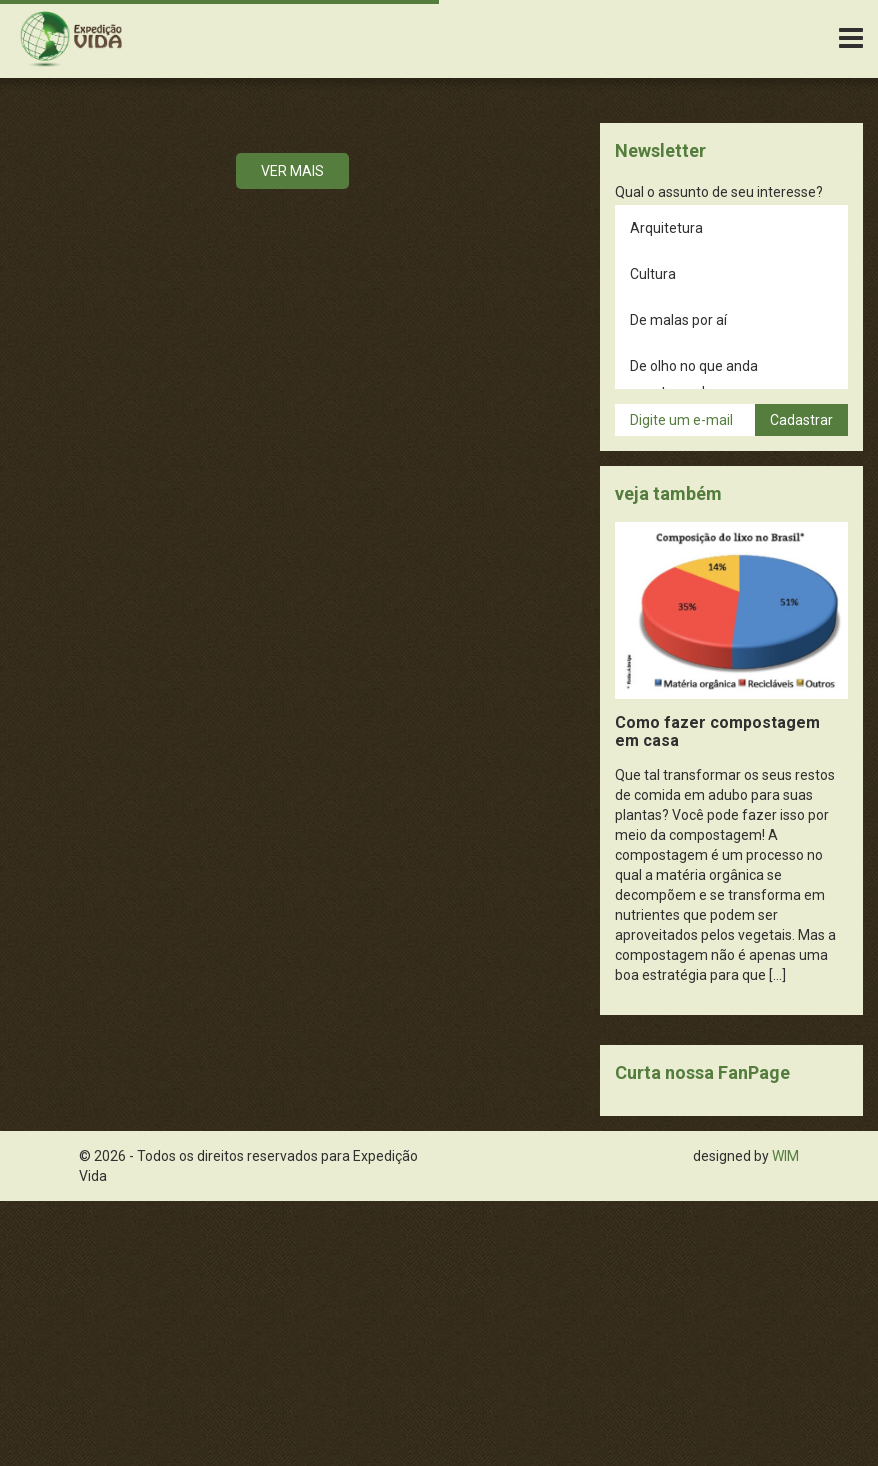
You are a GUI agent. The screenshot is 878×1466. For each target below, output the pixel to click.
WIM (785, 1156)
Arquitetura (666, 228)
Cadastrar (801, 420)
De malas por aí (678, 320)
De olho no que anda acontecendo (694, 379)
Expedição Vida (71, 39)
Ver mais (292, 171)
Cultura (653, 274)
